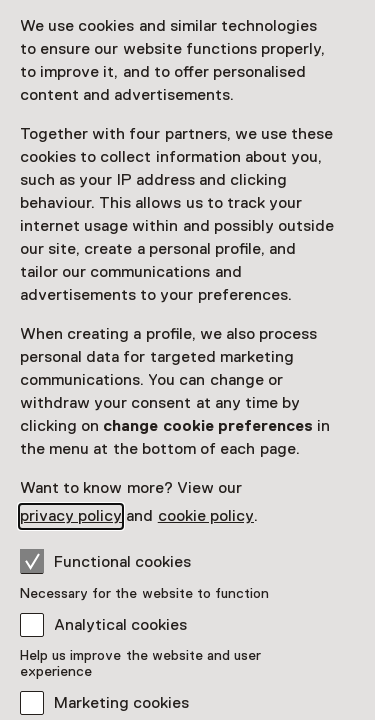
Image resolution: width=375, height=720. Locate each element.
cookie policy (206, 516)
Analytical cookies (120, 625)
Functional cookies (105, 561)
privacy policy (71, 516)
